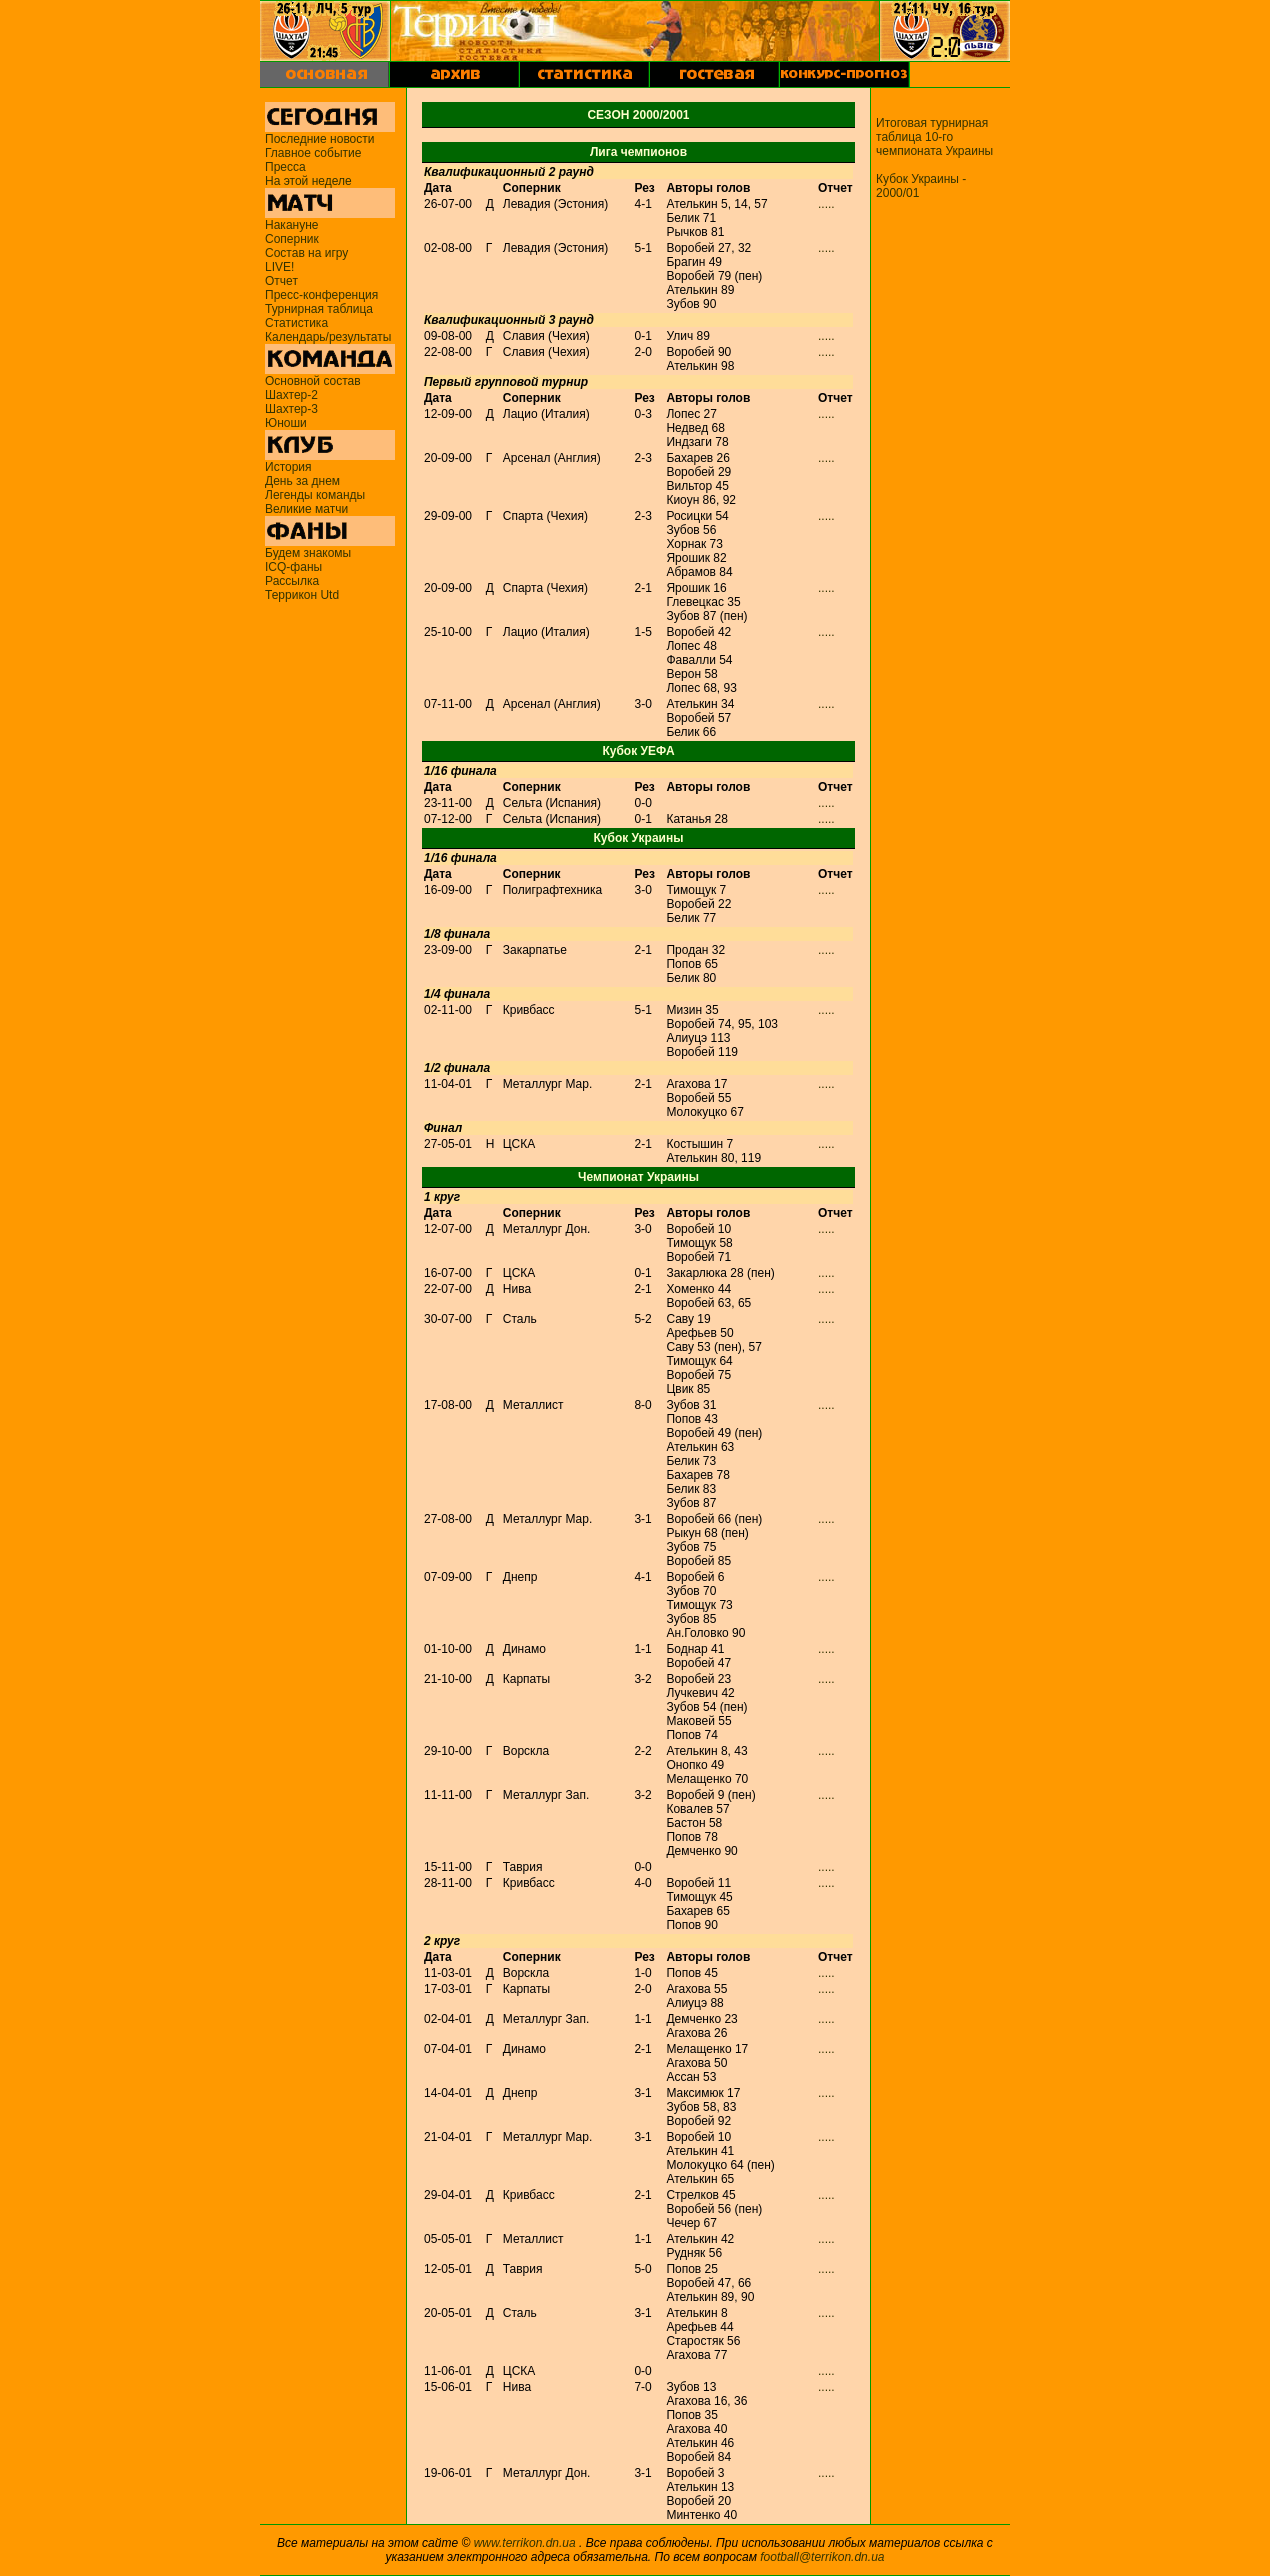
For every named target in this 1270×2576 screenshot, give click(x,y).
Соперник (292, 239)
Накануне (291, 225)
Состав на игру (306, 253)
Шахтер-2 (291, 395)
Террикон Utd (302, 595)
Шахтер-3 (291, 409)
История (288, 467)
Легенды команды (315, 495)
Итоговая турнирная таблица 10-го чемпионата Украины (934, 137)
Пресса (285, 167)
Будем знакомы (308, 553)
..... (826, 204)
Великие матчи (306, 509)
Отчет (281, 281)
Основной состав (313, 381)
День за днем (302, 481)
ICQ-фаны (293, 567)
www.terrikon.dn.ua (525, 2543)
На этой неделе (308, 181)
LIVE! (279, 267)
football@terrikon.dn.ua (822, 2557)
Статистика (296, 323)
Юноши (286, 423)
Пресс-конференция (321, 295)
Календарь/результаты (328, 337)
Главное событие (313, 153)
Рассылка (292, 581)
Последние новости (319, 139)
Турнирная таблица (319, 309)
